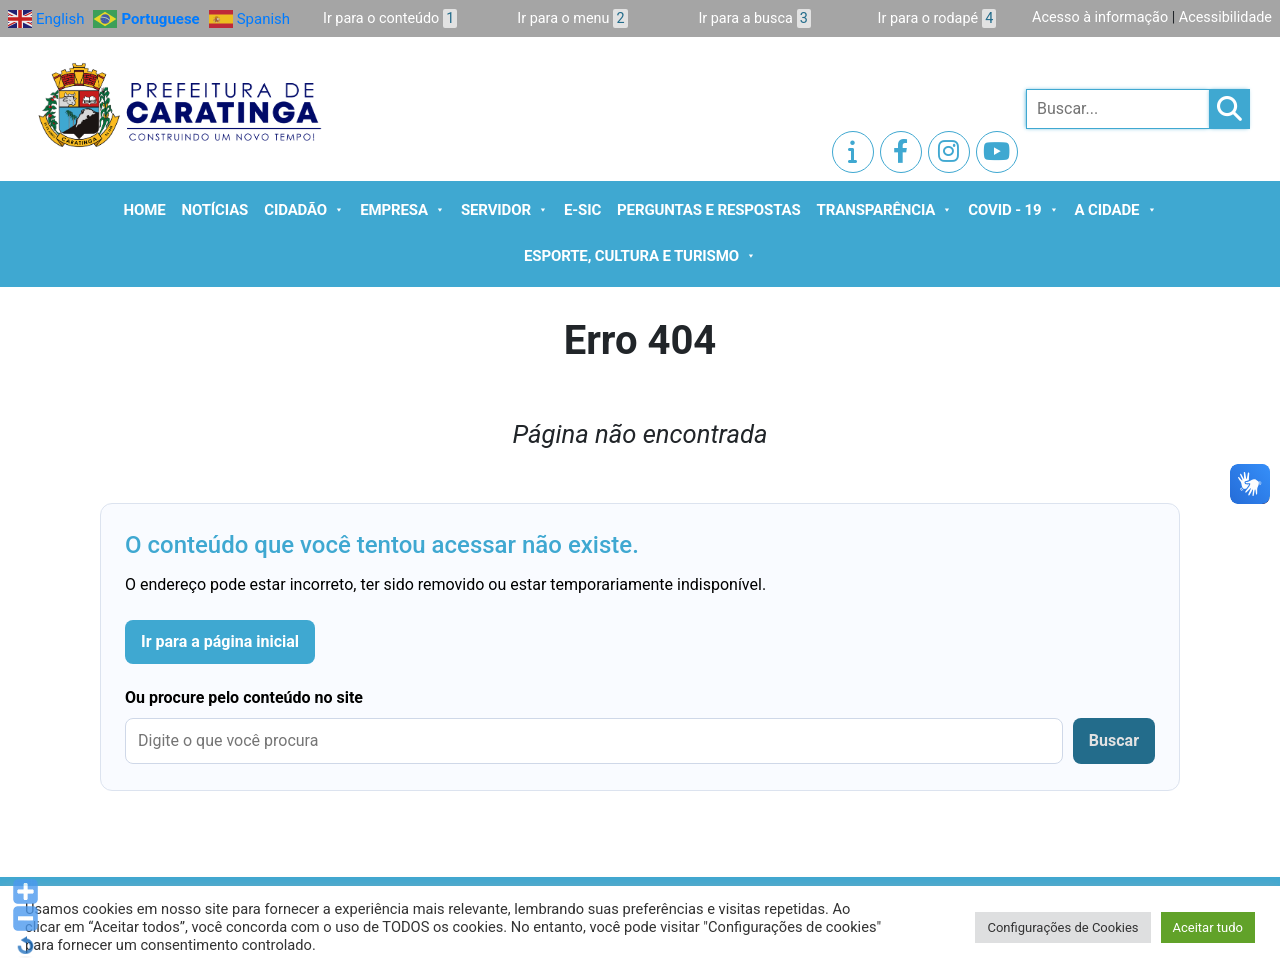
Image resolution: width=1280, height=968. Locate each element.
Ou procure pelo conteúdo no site (244, 697)
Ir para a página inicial (220, 641)
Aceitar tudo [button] (1208, 927)
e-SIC (582, 210)
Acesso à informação (1100, 17)
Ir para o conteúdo (390, 18)
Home (145, 210)
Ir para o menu (572, 18)
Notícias (215, 210)
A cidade (1116, 210)
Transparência (885, 210)
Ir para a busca (754, 18)
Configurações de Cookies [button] (1062, 927)
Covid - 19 (1013, 210)
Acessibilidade (1225, 17)
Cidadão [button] (304, 210)
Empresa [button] (402, 210)
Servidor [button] (504, 210)
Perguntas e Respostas (709, 210)
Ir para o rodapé (937, 18)
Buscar (1114, 740)
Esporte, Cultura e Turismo (640, 256)
